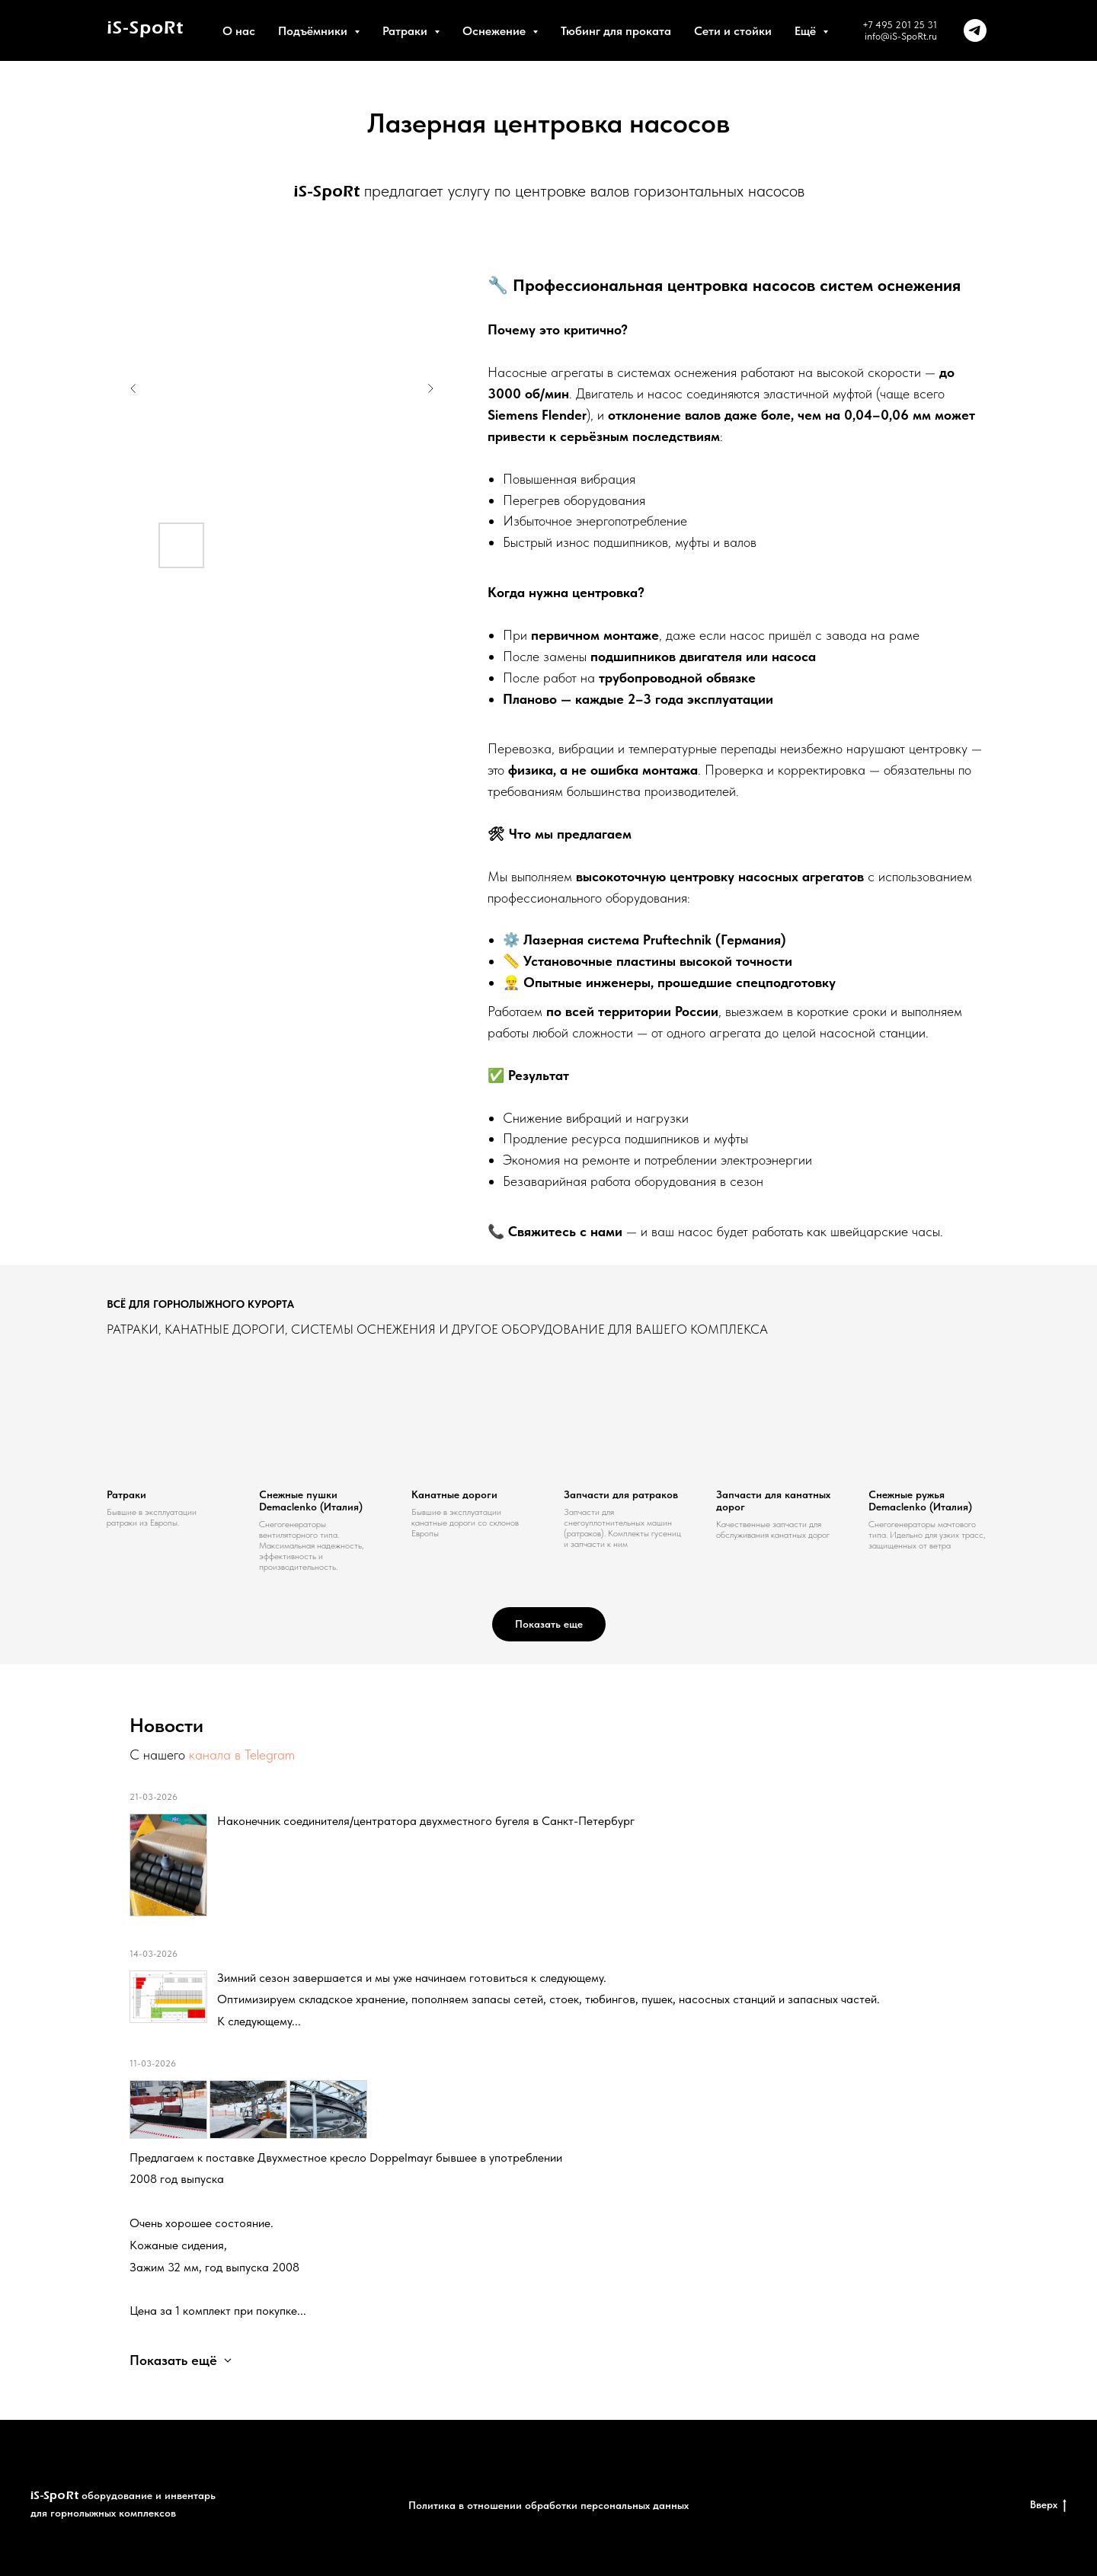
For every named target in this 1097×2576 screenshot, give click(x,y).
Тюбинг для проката (616, 31)
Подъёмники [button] (314, 31)
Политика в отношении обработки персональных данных (548, 2505)
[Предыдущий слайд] (133, 388)
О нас (238, 31)
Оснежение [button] (495, 31)
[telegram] (975, 30)
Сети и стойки (733, 31)
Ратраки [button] (406, 31)
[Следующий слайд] (430, 388)
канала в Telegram (242, 1755)
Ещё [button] (807, 31)
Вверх (1048, 2505)
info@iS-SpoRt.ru (901, 36)
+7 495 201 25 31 (899, 24)
